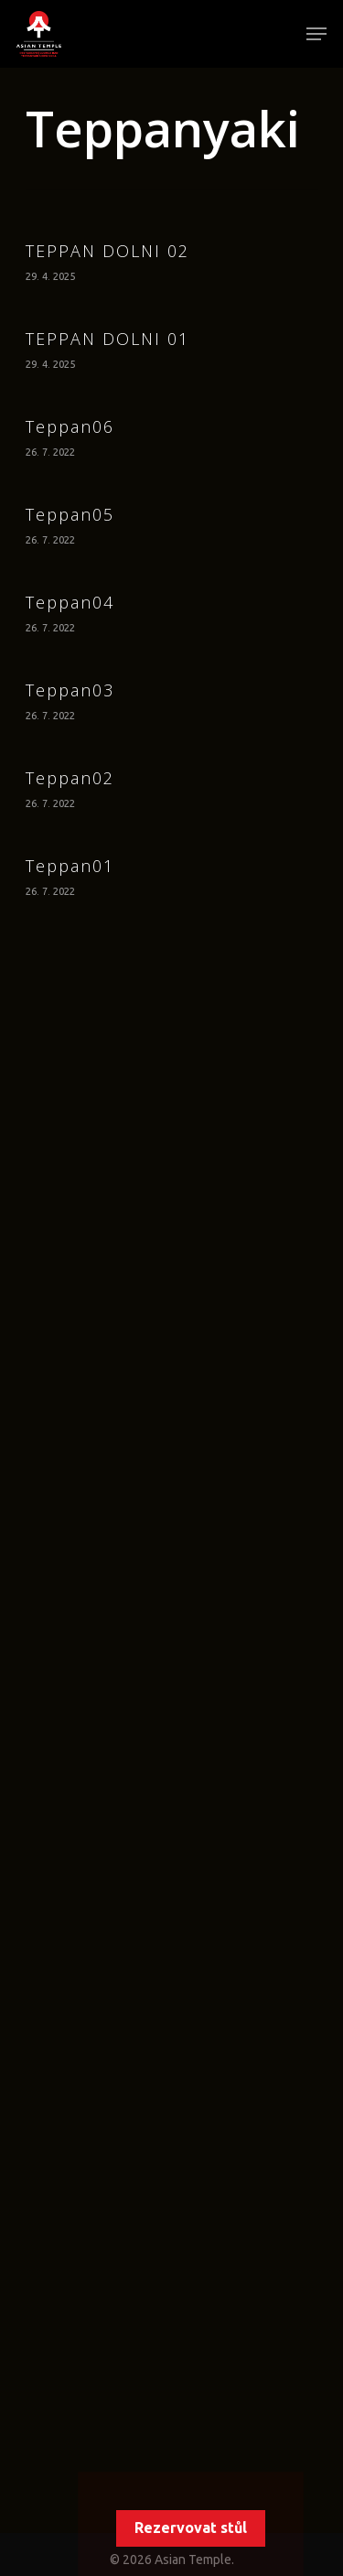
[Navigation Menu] (316, 34)
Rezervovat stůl (190, 2527)
